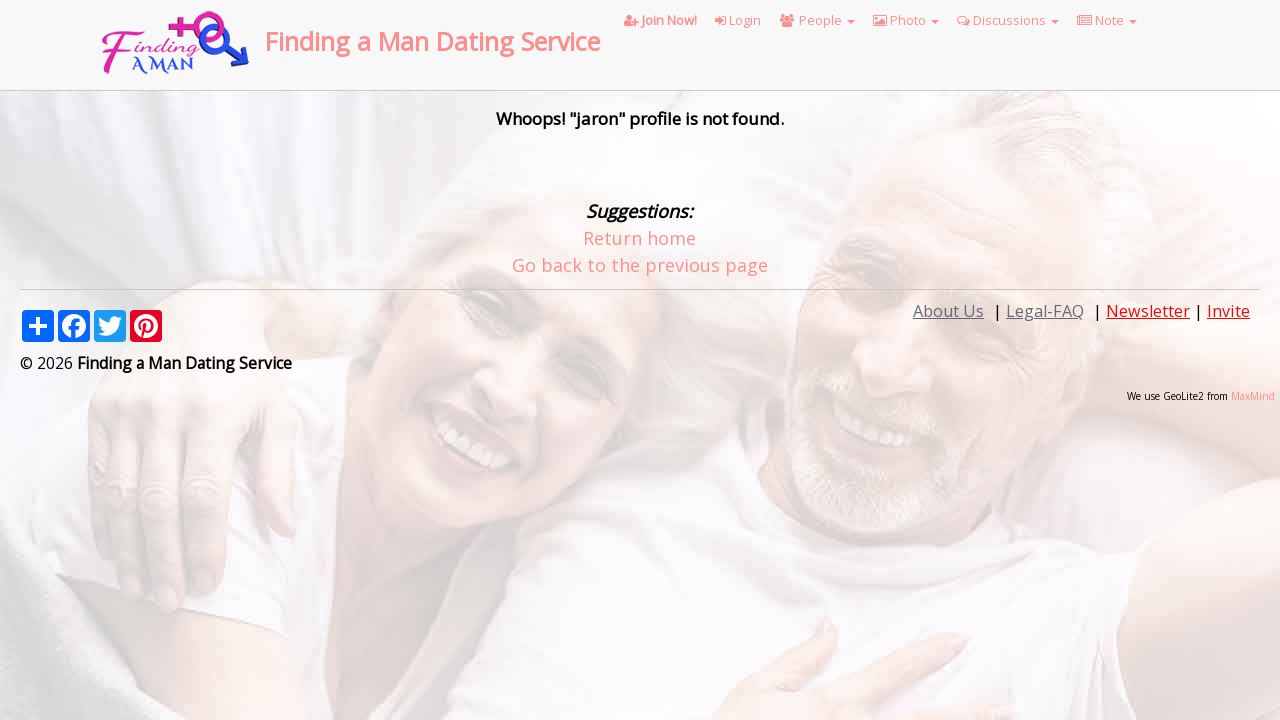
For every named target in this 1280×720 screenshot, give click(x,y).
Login (738, 20)
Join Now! (660, 20)
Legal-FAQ (1045, 311)
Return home (639, 238)
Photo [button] (906, 20)
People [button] (817, 20)
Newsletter (1148, 311)
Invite (1228, 311)
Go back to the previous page (640, 265)
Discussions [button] (1008, 20)
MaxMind (1253, 396)
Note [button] (1107, 20)
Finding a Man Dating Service (432, 41)
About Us (948, 311)
